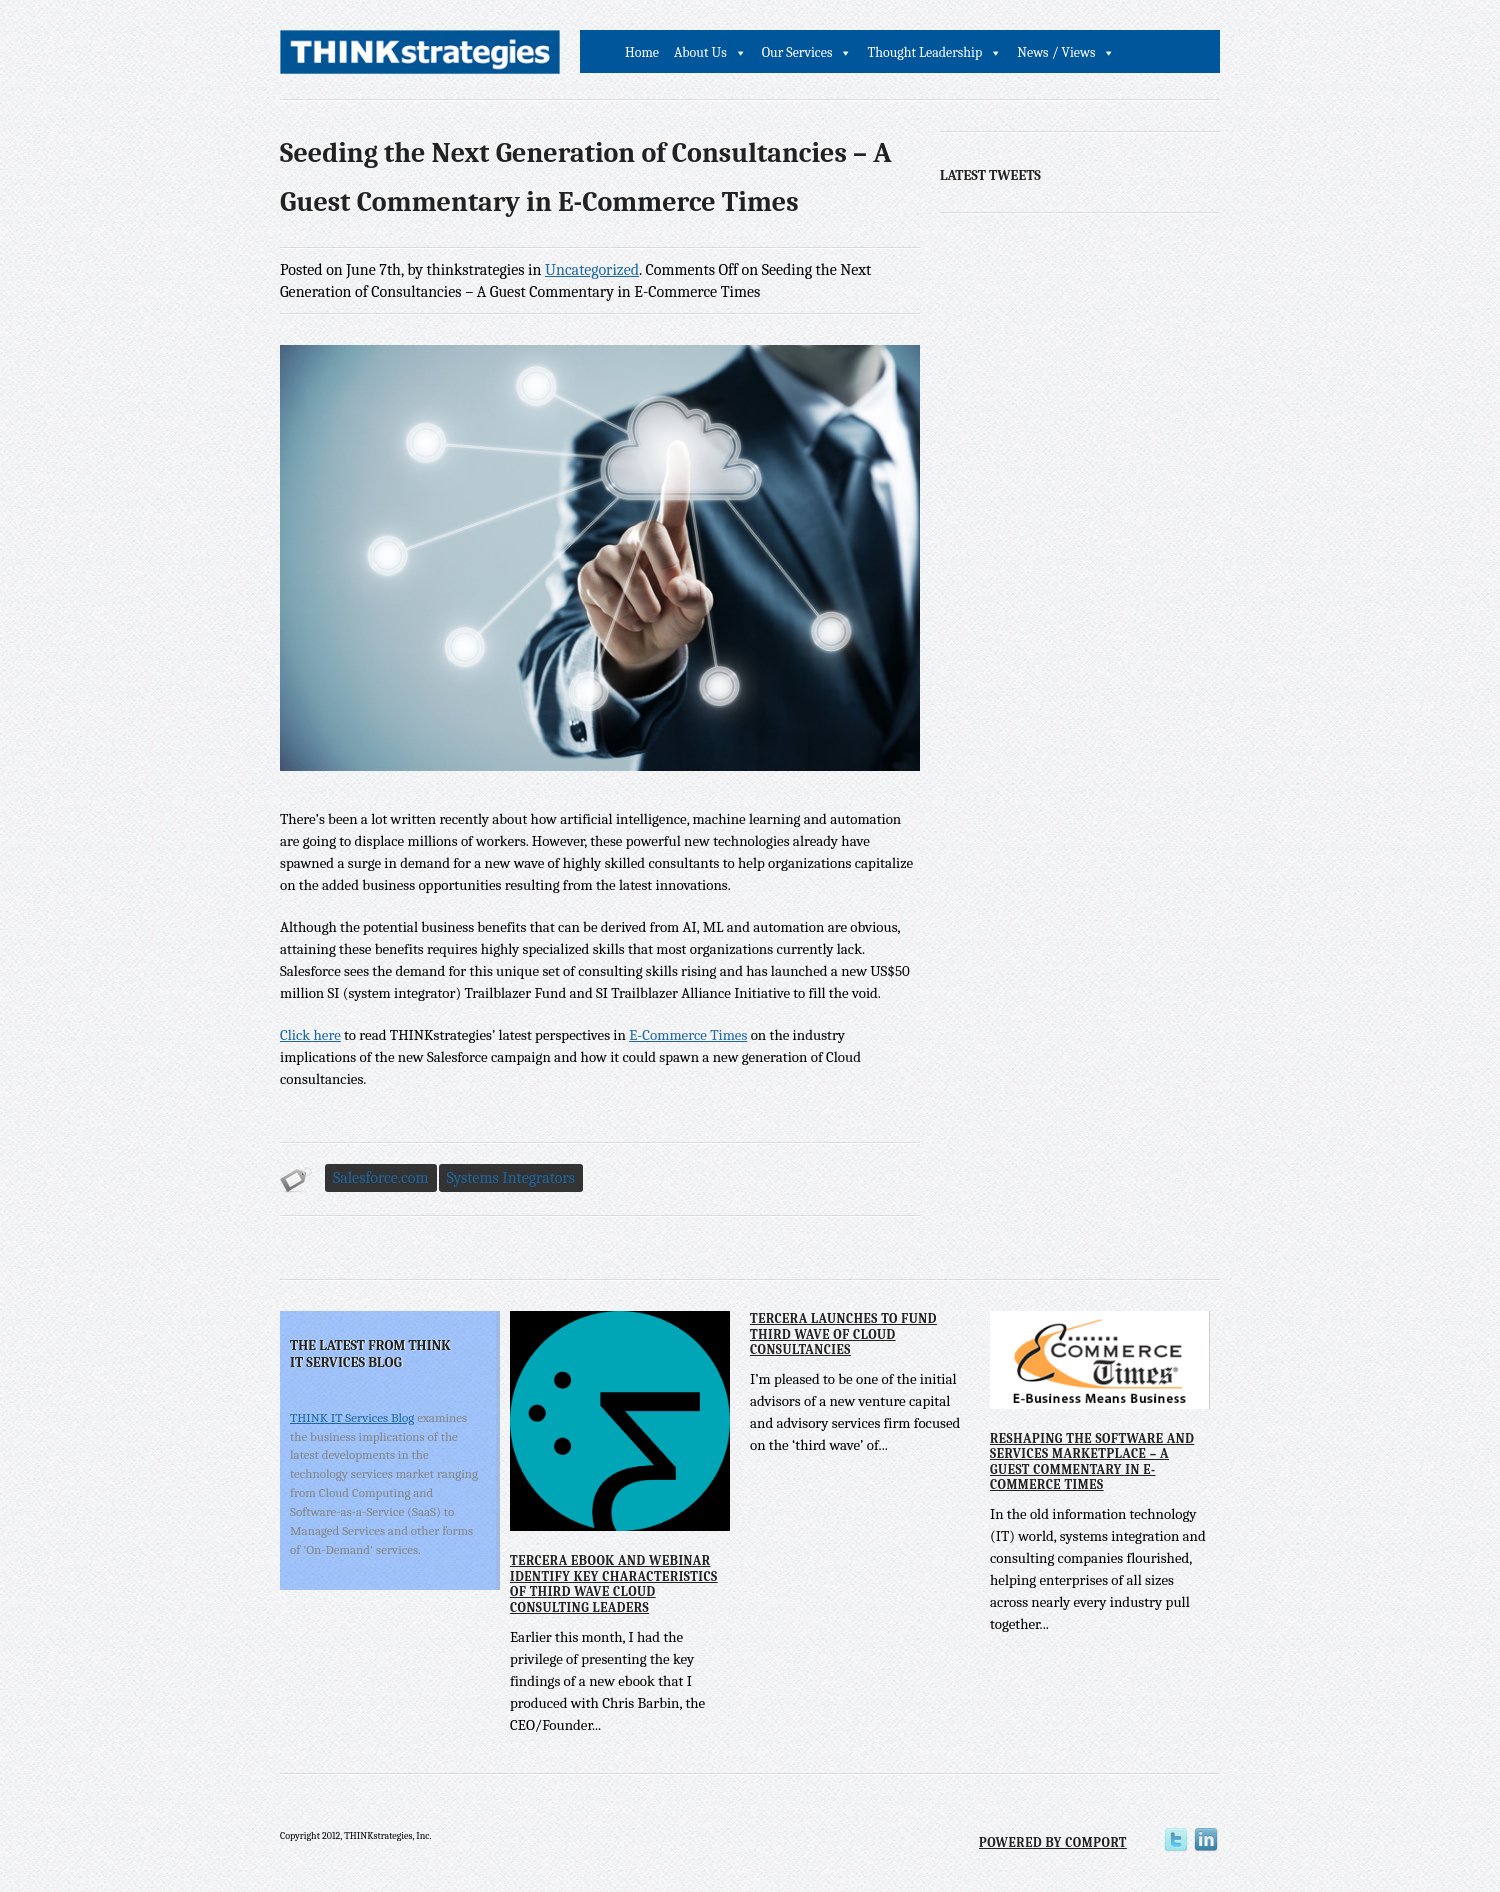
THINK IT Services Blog (352, 1417)
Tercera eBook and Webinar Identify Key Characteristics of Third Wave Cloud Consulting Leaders (614, 1584)
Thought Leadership (924, 52)
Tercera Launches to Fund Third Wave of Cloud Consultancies (843, 1334)
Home (642, 52)
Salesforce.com (381, 1178)
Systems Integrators (511, 1178)
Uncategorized (592, 270)
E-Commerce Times (688, 1035)
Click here (310, 1035)
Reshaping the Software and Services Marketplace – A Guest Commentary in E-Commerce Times (1092, 1462)
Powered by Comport (1053, 1842)
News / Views (1056, 52)
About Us (700, 52)
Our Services (797, 52)
